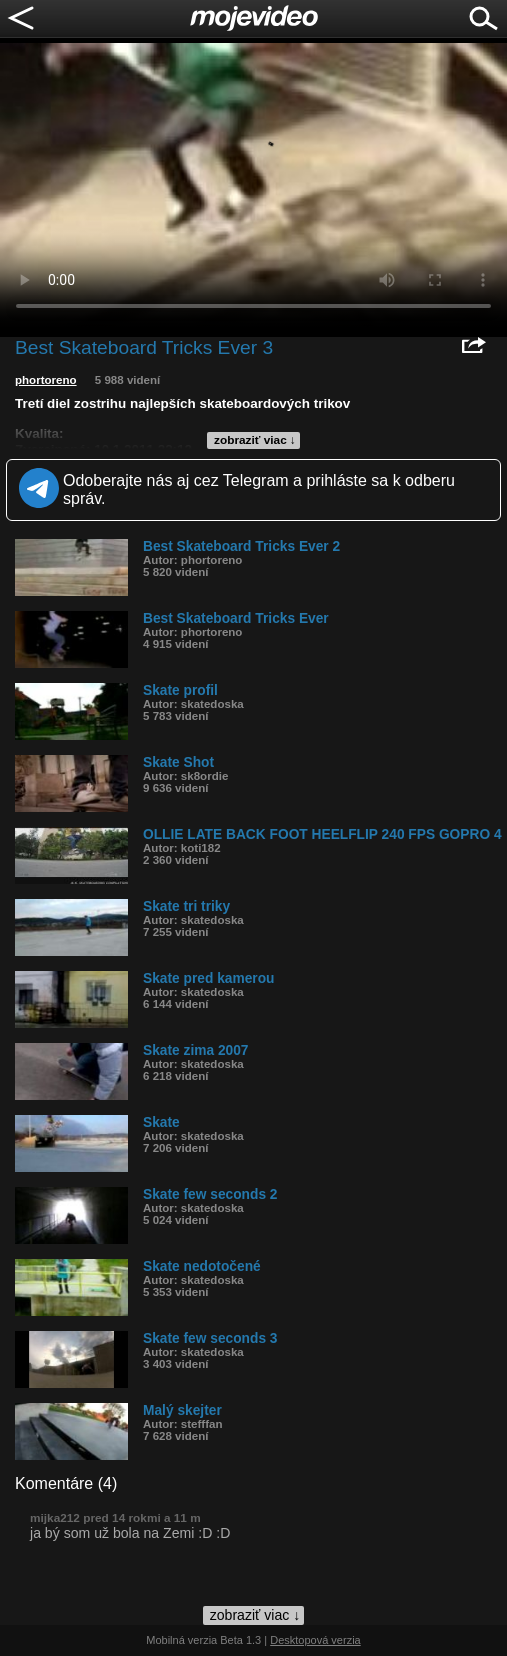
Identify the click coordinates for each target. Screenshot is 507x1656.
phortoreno (46, 380)
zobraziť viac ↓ (255, 440)
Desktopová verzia (315, 1640)
